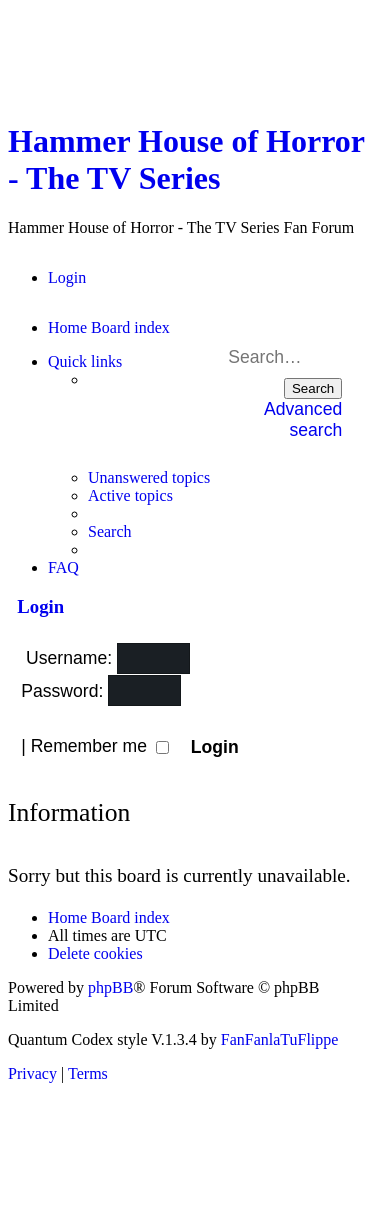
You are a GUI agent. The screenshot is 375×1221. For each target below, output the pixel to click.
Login (36, 606)
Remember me (100, 746)
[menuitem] (67, 278)
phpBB (110, 987)
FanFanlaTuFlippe (280, 1039)
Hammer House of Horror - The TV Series (186, 159)
